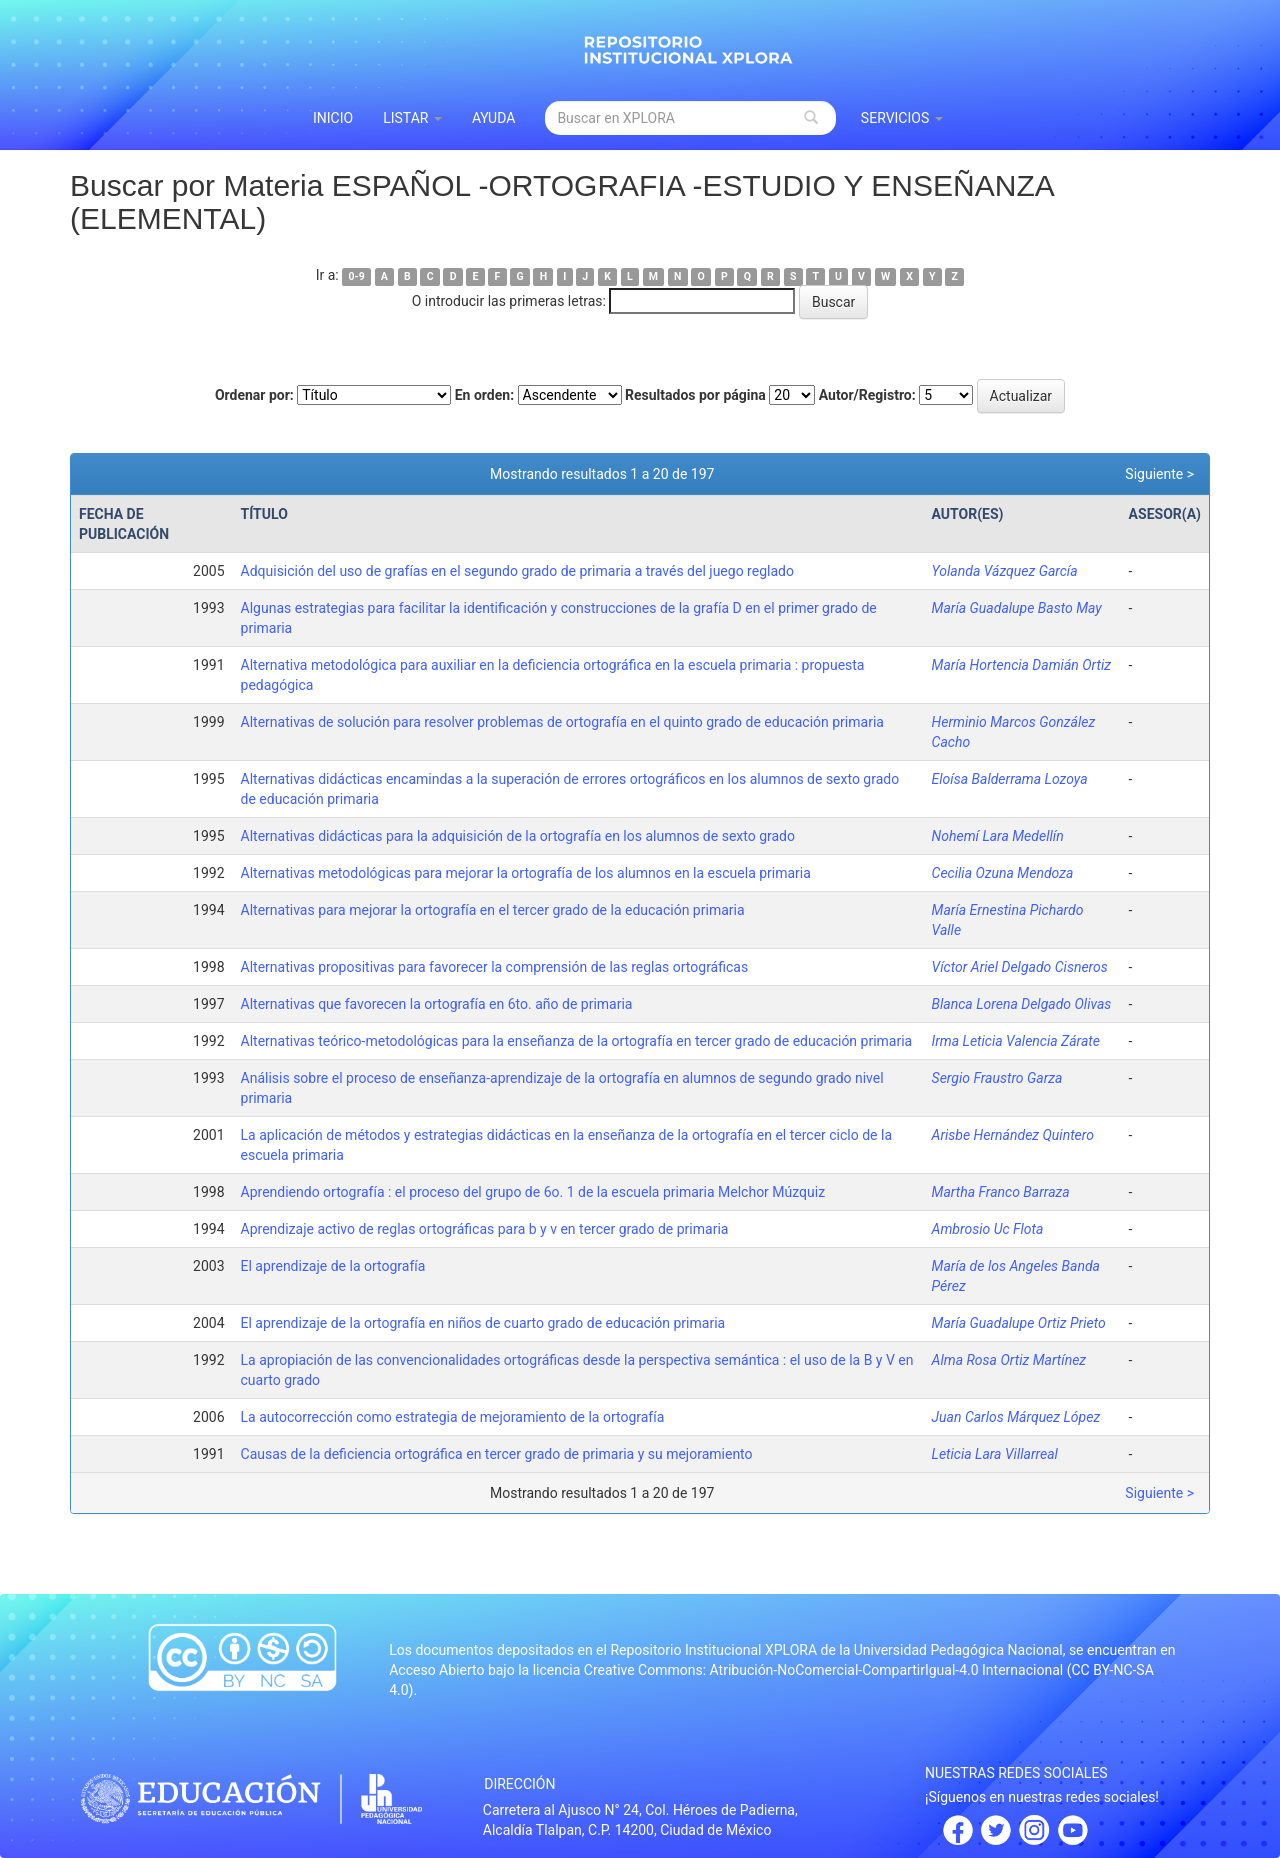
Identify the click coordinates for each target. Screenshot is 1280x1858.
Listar (412, 118)
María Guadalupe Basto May (1017, 608)
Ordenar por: (254, 395)
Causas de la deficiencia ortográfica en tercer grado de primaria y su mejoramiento (497, 1454)
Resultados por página (695, 395)
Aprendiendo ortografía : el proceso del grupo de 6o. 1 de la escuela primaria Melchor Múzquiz (533, 1192)
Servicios (902, 118)
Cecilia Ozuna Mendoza (1003, 873)
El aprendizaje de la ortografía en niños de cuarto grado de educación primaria (483, 1323)
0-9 (357, 276)
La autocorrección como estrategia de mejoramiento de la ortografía (453, 1417)
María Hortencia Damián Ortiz (1021, 665)
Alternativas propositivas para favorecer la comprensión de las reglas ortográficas (495, 967)
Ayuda (494, 118)
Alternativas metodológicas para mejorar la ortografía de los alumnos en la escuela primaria (526, 873)
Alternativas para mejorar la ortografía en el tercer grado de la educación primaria (493, 910)
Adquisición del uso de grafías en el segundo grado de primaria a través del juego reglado (517, 571)
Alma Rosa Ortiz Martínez (1009, 1360)
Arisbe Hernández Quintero (1013, 1135)
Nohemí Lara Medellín (998, 836)
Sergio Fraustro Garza (997, 1078)
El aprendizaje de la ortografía (333, 1266)
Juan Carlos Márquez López (1016, 1417)
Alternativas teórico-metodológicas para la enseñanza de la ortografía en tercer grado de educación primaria (577, 1041)
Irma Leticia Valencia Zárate (1016, 1041)
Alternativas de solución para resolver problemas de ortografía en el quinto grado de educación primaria (562, 722)
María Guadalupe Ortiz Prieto (1019, 1323)
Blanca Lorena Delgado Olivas (1022, 1004)
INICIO (333, 118)
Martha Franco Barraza (1001, 1192)
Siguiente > (1159, 474)
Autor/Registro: (867, 395)
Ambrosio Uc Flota (988, 1229)
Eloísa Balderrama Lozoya (1010, 779)
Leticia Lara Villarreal (995, 1454)
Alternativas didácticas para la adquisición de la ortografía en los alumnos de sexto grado (518, 836)
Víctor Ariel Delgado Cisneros (1020, 967)
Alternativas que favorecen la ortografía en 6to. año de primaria (437, 1004)
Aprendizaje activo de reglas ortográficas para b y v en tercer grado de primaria (485, 1229)
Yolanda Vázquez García (1005, 571)
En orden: (484, 395)
